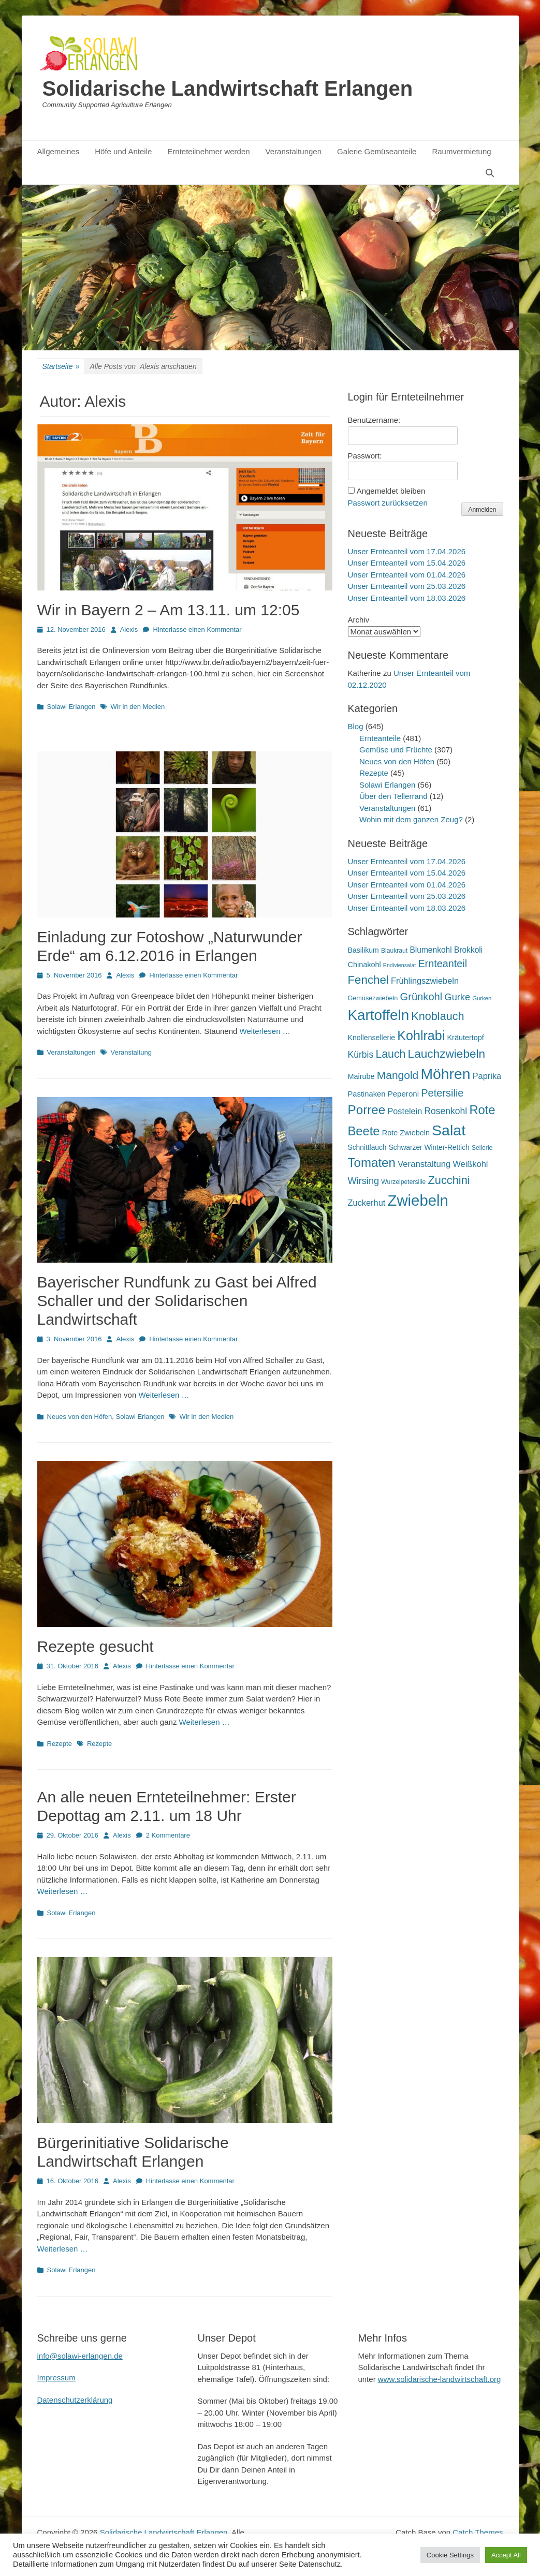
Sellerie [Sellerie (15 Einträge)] (482, 1147)
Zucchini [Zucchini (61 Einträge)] (449, 1180)
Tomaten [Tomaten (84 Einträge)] (372, 1162)
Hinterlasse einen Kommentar (197, 629)
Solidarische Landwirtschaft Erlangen (227, 88)
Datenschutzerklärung (75, 2399)
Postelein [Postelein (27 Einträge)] (404, 1111)
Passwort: (365, 455)
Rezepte (59, 1744)
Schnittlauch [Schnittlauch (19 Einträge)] (367, 1147)
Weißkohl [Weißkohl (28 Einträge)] (470, 1163)
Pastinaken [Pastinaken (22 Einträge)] (367, 1094)
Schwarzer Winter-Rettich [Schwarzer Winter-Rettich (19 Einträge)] (429, 1147)
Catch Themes (478, 2532)
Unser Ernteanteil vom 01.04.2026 (407, 574)
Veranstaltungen (294, 151)
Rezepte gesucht (95, 1646)
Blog (355, 726)
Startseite (61, 366)
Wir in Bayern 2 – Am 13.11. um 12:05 (168, 609)
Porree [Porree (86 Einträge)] (367, 1110)
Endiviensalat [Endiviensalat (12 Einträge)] (399, 965)
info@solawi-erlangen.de (80, 2355)
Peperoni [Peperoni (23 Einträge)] (403, 1093)
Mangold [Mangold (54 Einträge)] (397, 1075)
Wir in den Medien (137, 706)
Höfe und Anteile (123, 151)
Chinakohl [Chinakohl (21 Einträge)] (364, 964)
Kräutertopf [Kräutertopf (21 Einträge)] (465, 1037)
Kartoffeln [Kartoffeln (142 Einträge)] (379, 1015)
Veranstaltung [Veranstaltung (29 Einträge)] (424, 1164)
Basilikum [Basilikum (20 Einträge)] (363, 950)
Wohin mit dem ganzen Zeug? (411, 819)
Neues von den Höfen (79, 1416)
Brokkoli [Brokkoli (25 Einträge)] (468, 949)
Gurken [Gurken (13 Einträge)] (481, 998)
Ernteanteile (380, 738)
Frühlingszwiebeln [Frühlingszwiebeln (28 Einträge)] (425, 980)
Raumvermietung (461, 151)
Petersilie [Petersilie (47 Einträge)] (442, 1093)
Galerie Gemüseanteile (376, 151)
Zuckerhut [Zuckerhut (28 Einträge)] (367, 1202)
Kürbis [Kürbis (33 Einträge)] (361, 1054)
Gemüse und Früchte (395, 749)
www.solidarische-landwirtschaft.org (439, 2379)
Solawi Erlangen (71, 706)
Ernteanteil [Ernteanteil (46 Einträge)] (442, 963)
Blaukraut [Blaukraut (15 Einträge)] (394, 950)
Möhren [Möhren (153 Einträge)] (445, 1073)
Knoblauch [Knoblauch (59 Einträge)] (437, 1016)
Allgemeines (58, 151)
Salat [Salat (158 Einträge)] (448, 1130)
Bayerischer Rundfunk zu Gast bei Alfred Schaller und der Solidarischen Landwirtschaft (177, 1301)
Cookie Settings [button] (450, 2555)
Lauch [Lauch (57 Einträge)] (390, 1054)
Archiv (359, 619)
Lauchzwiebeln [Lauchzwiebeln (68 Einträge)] (447, 1053)
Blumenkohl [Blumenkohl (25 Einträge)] (430, 949)
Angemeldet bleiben (391, 490)
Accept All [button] (506, 2555)
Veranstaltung (131, 1052)
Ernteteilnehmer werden (208, 151)
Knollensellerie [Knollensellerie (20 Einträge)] (372, 1037)
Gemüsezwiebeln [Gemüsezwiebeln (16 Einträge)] (373, 998)
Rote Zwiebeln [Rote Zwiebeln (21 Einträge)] (406, 1133)
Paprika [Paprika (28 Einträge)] (487, 1075)
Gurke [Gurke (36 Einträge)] (457, 997)
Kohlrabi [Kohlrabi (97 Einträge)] (421, 1035)
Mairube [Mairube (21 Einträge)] (361, 1076)
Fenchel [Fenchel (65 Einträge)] (368, 979)
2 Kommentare (168, 1835)
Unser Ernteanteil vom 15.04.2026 (407, 562)
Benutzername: (374, 420)
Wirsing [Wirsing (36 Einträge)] (364, 1181)
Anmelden (482, 509)
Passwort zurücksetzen (388, 502)
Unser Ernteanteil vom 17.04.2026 (407, 551)
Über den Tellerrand (393, 796)
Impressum (56, 2377)
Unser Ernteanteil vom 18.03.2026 (407, 598)
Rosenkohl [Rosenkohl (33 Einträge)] (445, 1111)
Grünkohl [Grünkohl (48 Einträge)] (421, 996)
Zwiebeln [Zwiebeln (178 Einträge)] (417, 1200)
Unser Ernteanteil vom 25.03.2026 (407, 586)
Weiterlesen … (265, 1031)
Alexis (129, 629)
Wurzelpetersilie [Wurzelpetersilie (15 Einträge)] (403, 1182)
